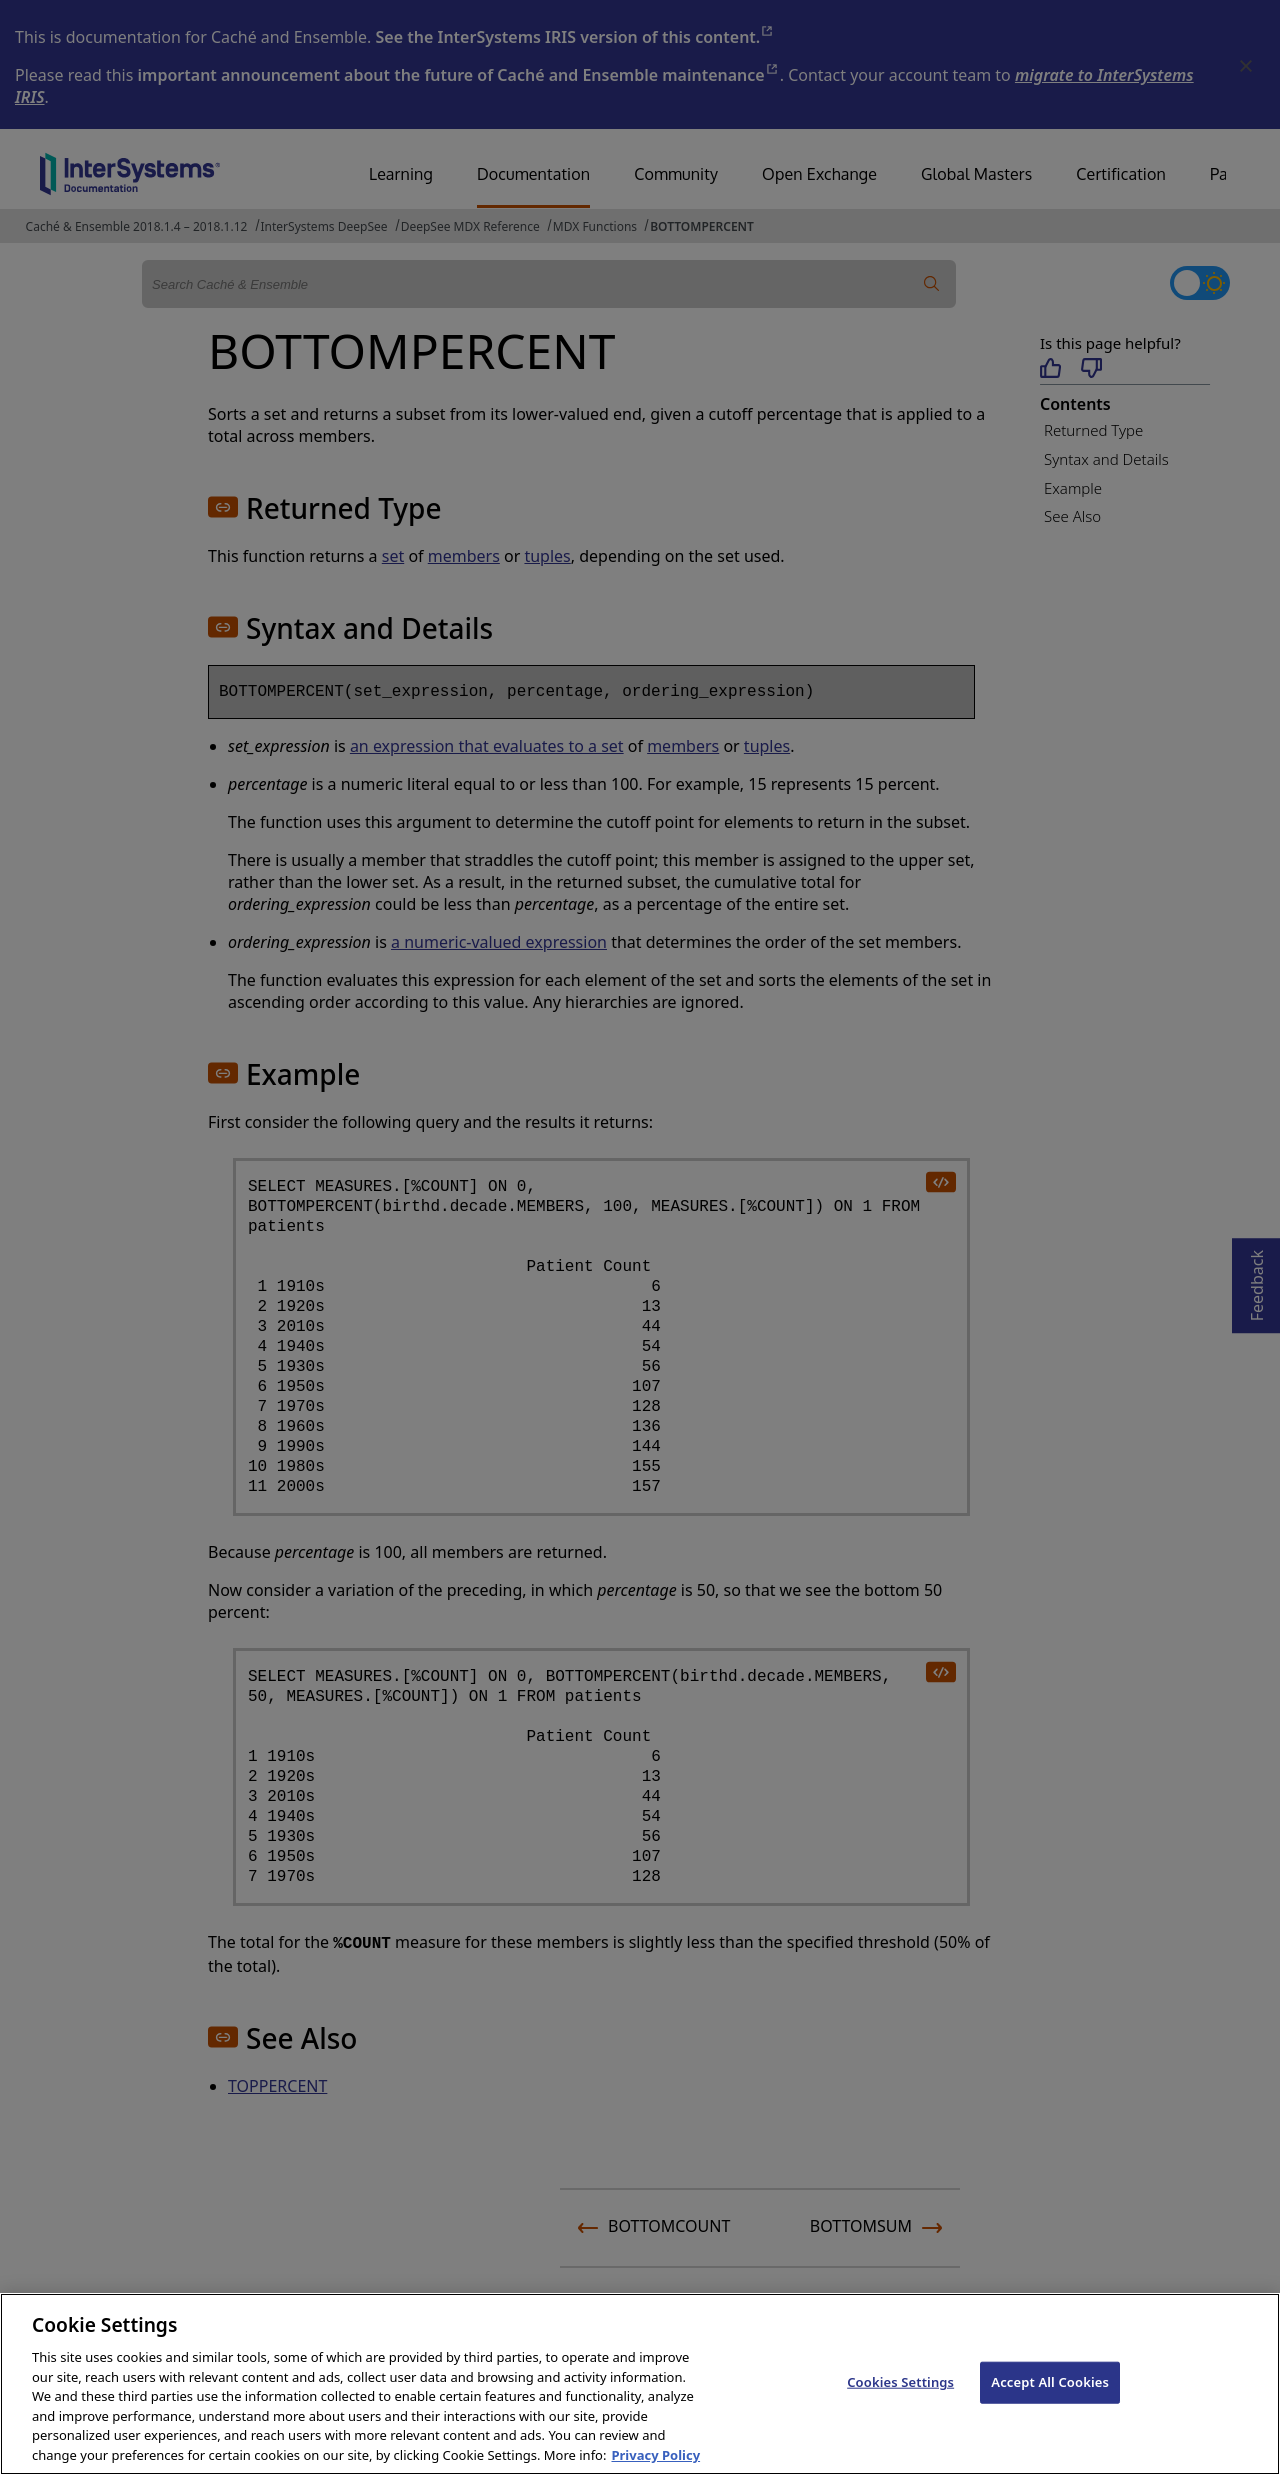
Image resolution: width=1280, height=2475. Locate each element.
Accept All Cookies (1050, 2403)
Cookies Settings (900, 2403)
